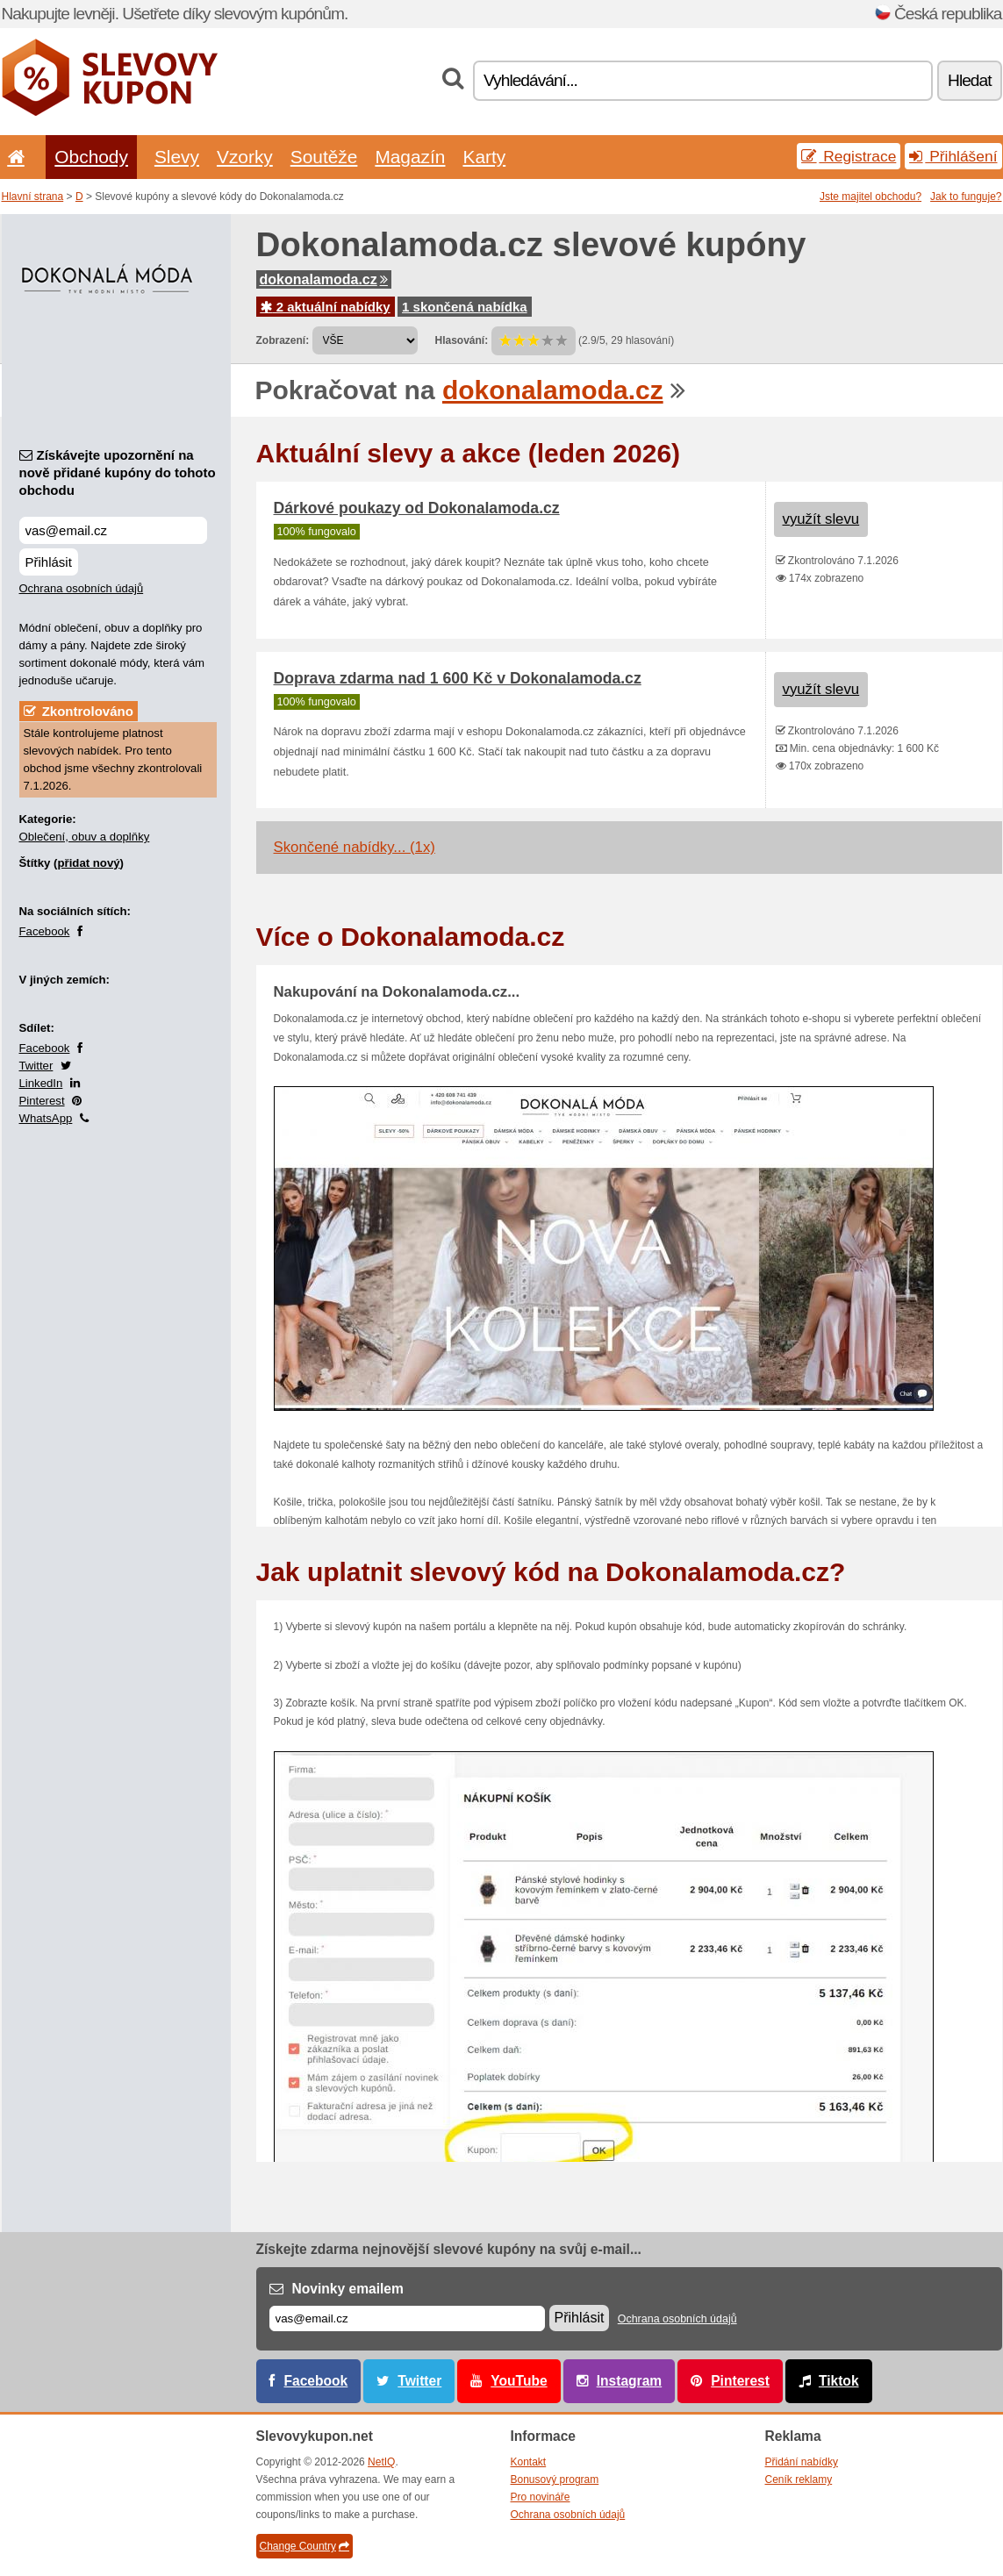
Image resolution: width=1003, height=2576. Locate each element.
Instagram (630, 2380)
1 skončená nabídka (464, 306)
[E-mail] (407, 2318)
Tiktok (839, 2380)
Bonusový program (555, 2479)
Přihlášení (953, 156)
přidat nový (88, 862)
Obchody (91, 157)
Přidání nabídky (801, 2462)
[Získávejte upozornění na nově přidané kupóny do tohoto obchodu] (113, 530)
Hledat (969, 80)
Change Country (304, 2546)
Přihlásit (48, 562)
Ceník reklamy (799, 2479)
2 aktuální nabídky (325, 306)
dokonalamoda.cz (324, 279)
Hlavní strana (33, 196)
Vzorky (245, 157)
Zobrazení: (283, 340)
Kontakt (529, 2462)
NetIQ (381, 2462)
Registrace (848, 156)
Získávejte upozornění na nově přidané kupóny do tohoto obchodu (117, 472)
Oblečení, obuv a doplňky (84, 836)
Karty (483, 157)
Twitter (36, 1065)
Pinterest (42, 1100)
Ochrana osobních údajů (81, 588)
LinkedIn (41, 1083)
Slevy (176, 157)
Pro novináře (540, 2497)
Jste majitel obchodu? (870, 196)
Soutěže (324, 157)
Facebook (44, 931)
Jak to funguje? (965, 196)
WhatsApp (46, 1118)
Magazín (410, 157)
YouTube (519, 2380)
